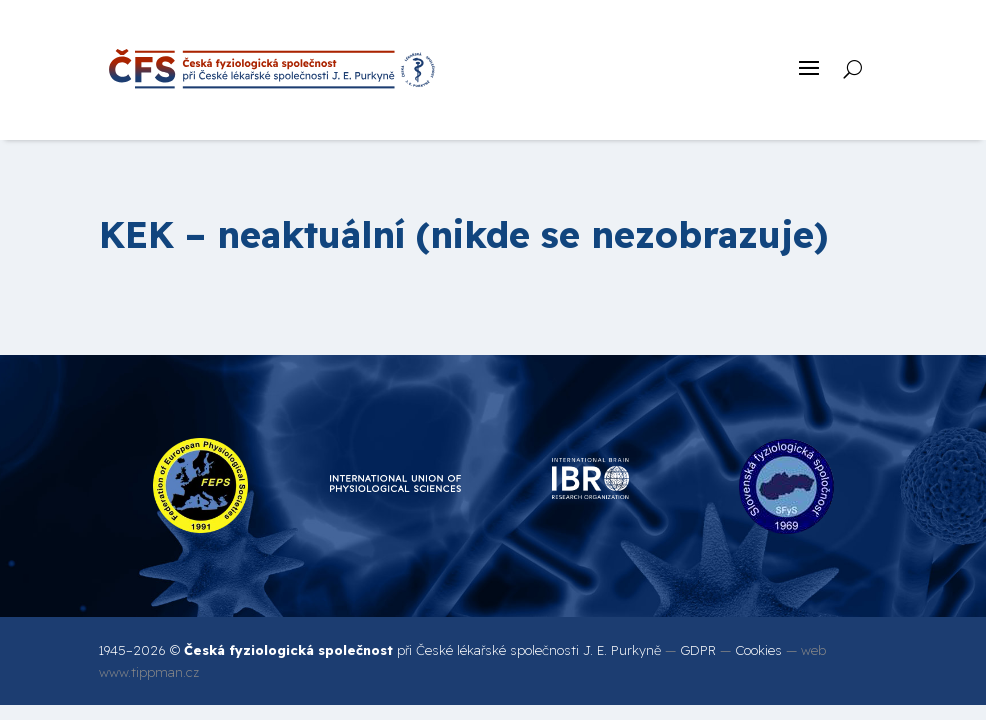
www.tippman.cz (149, 672)
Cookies (758, 650)
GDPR (698, 650)
